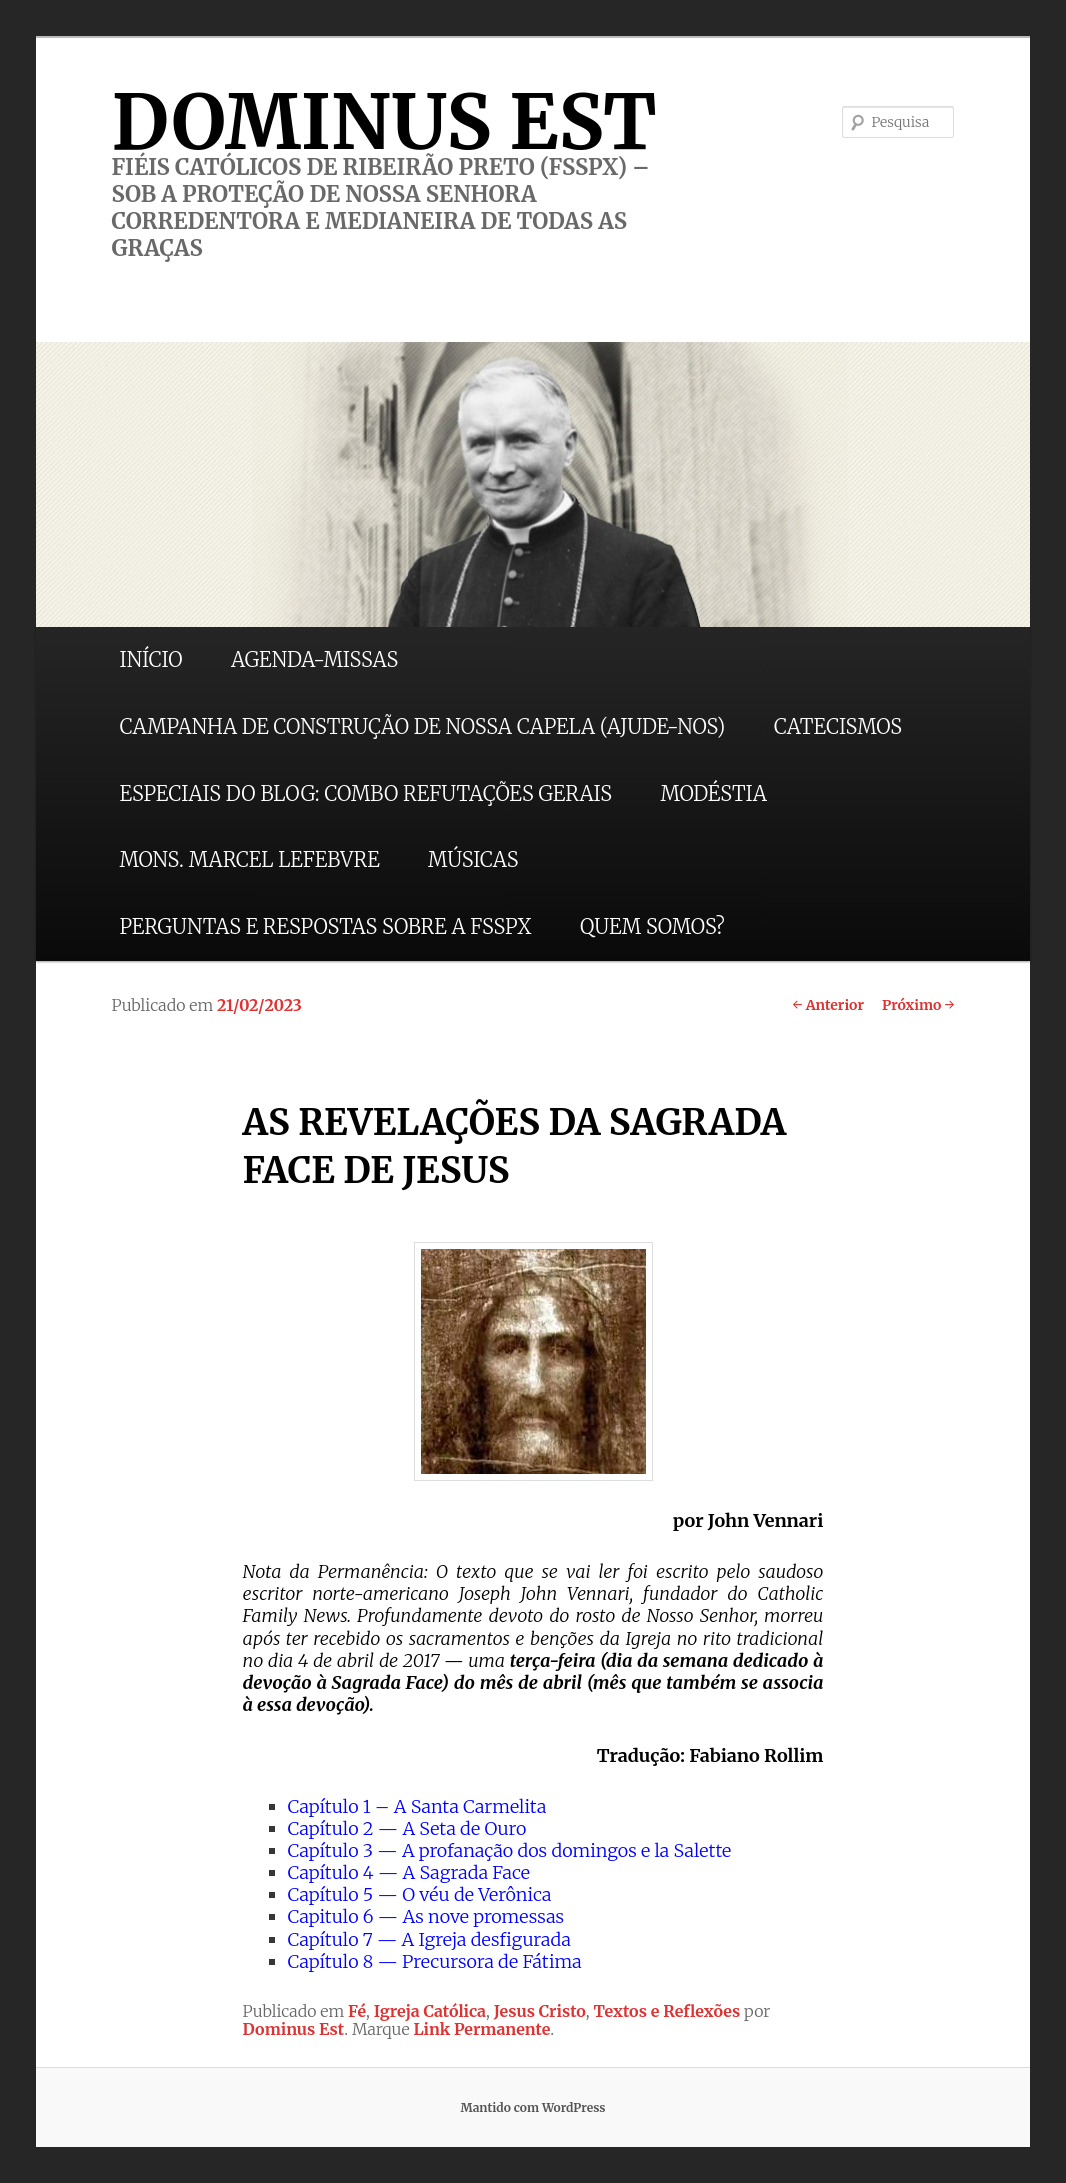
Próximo (918, 1005)
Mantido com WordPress (532, 2107)
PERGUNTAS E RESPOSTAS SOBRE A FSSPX (326, 926)
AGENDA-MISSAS (314, 659)
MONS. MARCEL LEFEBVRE (250, 859)
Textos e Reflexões (667, 2011)
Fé (357, 2011)
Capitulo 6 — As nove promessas (426, 1916)
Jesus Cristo (540, 2011)
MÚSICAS (473, 859)
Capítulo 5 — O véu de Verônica (420, 1894)
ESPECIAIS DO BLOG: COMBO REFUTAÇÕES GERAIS (366, 793)
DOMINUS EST (384, 122)
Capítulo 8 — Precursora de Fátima (435, 1961)
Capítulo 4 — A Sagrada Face (409, 1872)
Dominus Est (294, 2029)
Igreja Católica (430, 2011)
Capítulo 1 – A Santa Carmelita (417, 1806)
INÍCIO (151, 659)
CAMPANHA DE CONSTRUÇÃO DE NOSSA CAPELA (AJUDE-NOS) (423, 726)
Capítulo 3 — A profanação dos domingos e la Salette (510, 1850)
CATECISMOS (838, 726)
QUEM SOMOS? (652, 926)
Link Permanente (481, 2029)
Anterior (828, 1005)
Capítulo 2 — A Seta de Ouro (407, 1828)
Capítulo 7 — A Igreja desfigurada (429, 1939)
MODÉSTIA (713, 793)
